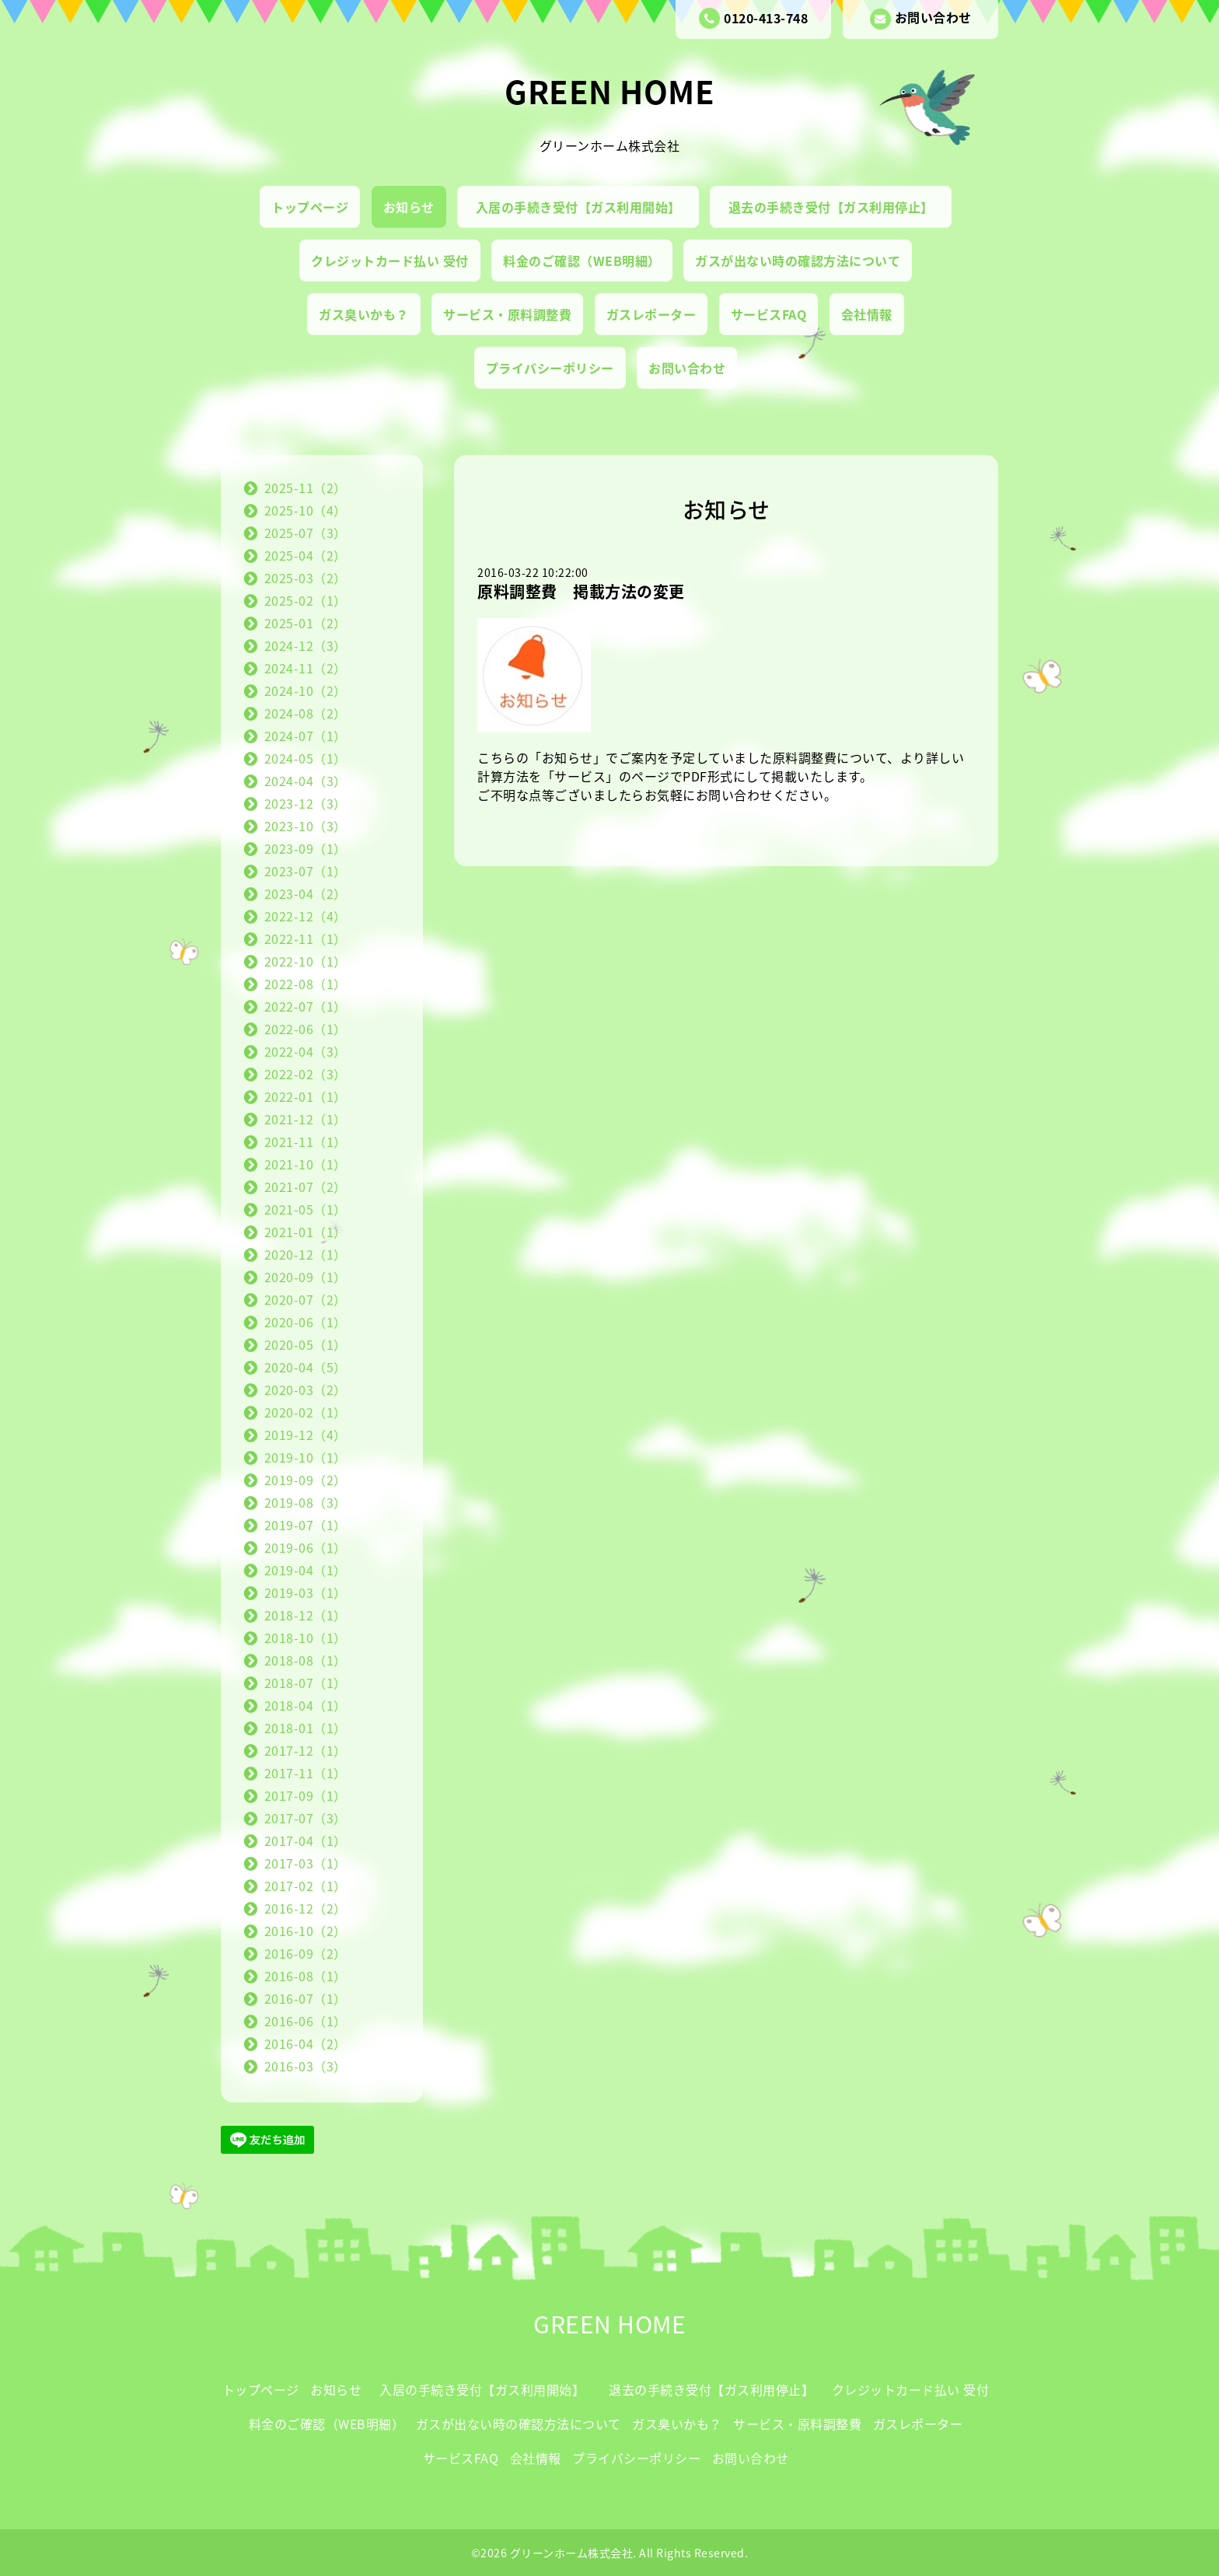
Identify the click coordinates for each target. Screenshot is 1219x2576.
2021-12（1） (305, 1119)
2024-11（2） (305, 668)
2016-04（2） (305, 2043)
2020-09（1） (305, 1276)
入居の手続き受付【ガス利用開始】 (585, 206)
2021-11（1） (305, 1141)
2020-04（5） (305, 1367)
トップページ (309, 206)
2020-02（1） (305, 1412)
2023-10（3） (305, 825)
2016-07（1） (305, 1998)
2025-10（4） (305, 510)
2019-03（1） (305, 1592)
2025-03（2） (305, 577)
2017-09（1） (305, 1795)
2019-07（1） (305, 1524)
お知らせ (409, 206)
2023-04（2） (305, 893)
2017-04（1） (305, 1840)
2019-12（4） (305, 1434)
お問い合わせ (921, 19)
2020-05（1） (305, 1344)
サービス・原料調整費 (507, 314)
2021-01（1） (305, 1231)
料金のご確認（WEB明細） (582, 260)
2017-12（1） (305, 1750)
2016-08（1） (305, 1975)
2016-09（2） (305, 1953)
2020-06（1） (305, 1321)
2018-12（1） (305, 1615)
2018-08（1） (305, 1660)
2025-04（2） (305, 555)
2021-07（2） (305, 1186)
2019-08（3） (305, 1502)
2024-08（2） (305, 713)
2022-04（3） (305, 1051)
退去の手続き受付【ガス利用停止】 (837, 206)
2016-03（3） (305, 2066)
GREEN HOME (609, 91)
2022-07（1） (305, 1006)
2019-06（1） (305, 1547)
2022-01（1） (305, 1096)
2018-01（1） (305, 1727)
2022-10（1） (305, 961)
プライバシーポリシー (550, 367)
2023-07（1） (305, 871)
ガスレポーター (651, 314)
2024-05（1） (305, 758)
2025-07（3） (305, 532)
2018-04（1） (305, 1705)
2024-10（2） (305, 690)
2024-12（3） (305, 645)
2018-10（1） (305, 1637)
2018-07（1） (305, 1682)
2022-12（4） (305, 916)
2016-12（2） (305, 1908)
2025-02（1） (305, 600)
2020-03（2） (305, 1389)
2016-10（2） (305, 1930)
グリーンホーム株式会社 (572, 2552)
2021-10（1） (305, 1164)
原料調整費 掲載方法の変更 (581, 591)
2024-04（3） (305, 780)
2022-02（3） (305, 1073)
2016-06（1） (305, 2021)
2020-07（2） (305, 1299)
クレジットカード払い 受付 (390, 260)
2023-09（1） (305, 848)
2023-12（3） (305, 803)
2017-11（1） (305, 1772)
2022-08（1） (305, 983)
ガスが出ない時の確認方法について (797, 260)
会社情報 (866, 314)
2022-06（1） (305, 1028)
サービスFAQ (769, 314)
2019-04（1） (305, 1570)
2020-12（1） (305, 1254)
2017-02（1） (305, 1885)
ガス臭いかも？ (364, 314)
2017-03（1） (305, 1863)
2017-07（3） (305, 1818)
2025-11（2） (305, 487)
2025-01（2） (305, 622)
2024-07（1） (305, 735)
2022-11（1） (305, 938)
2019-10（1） (305, 1457)
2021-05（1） (305, 1209)
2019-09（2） (305, 1479)
